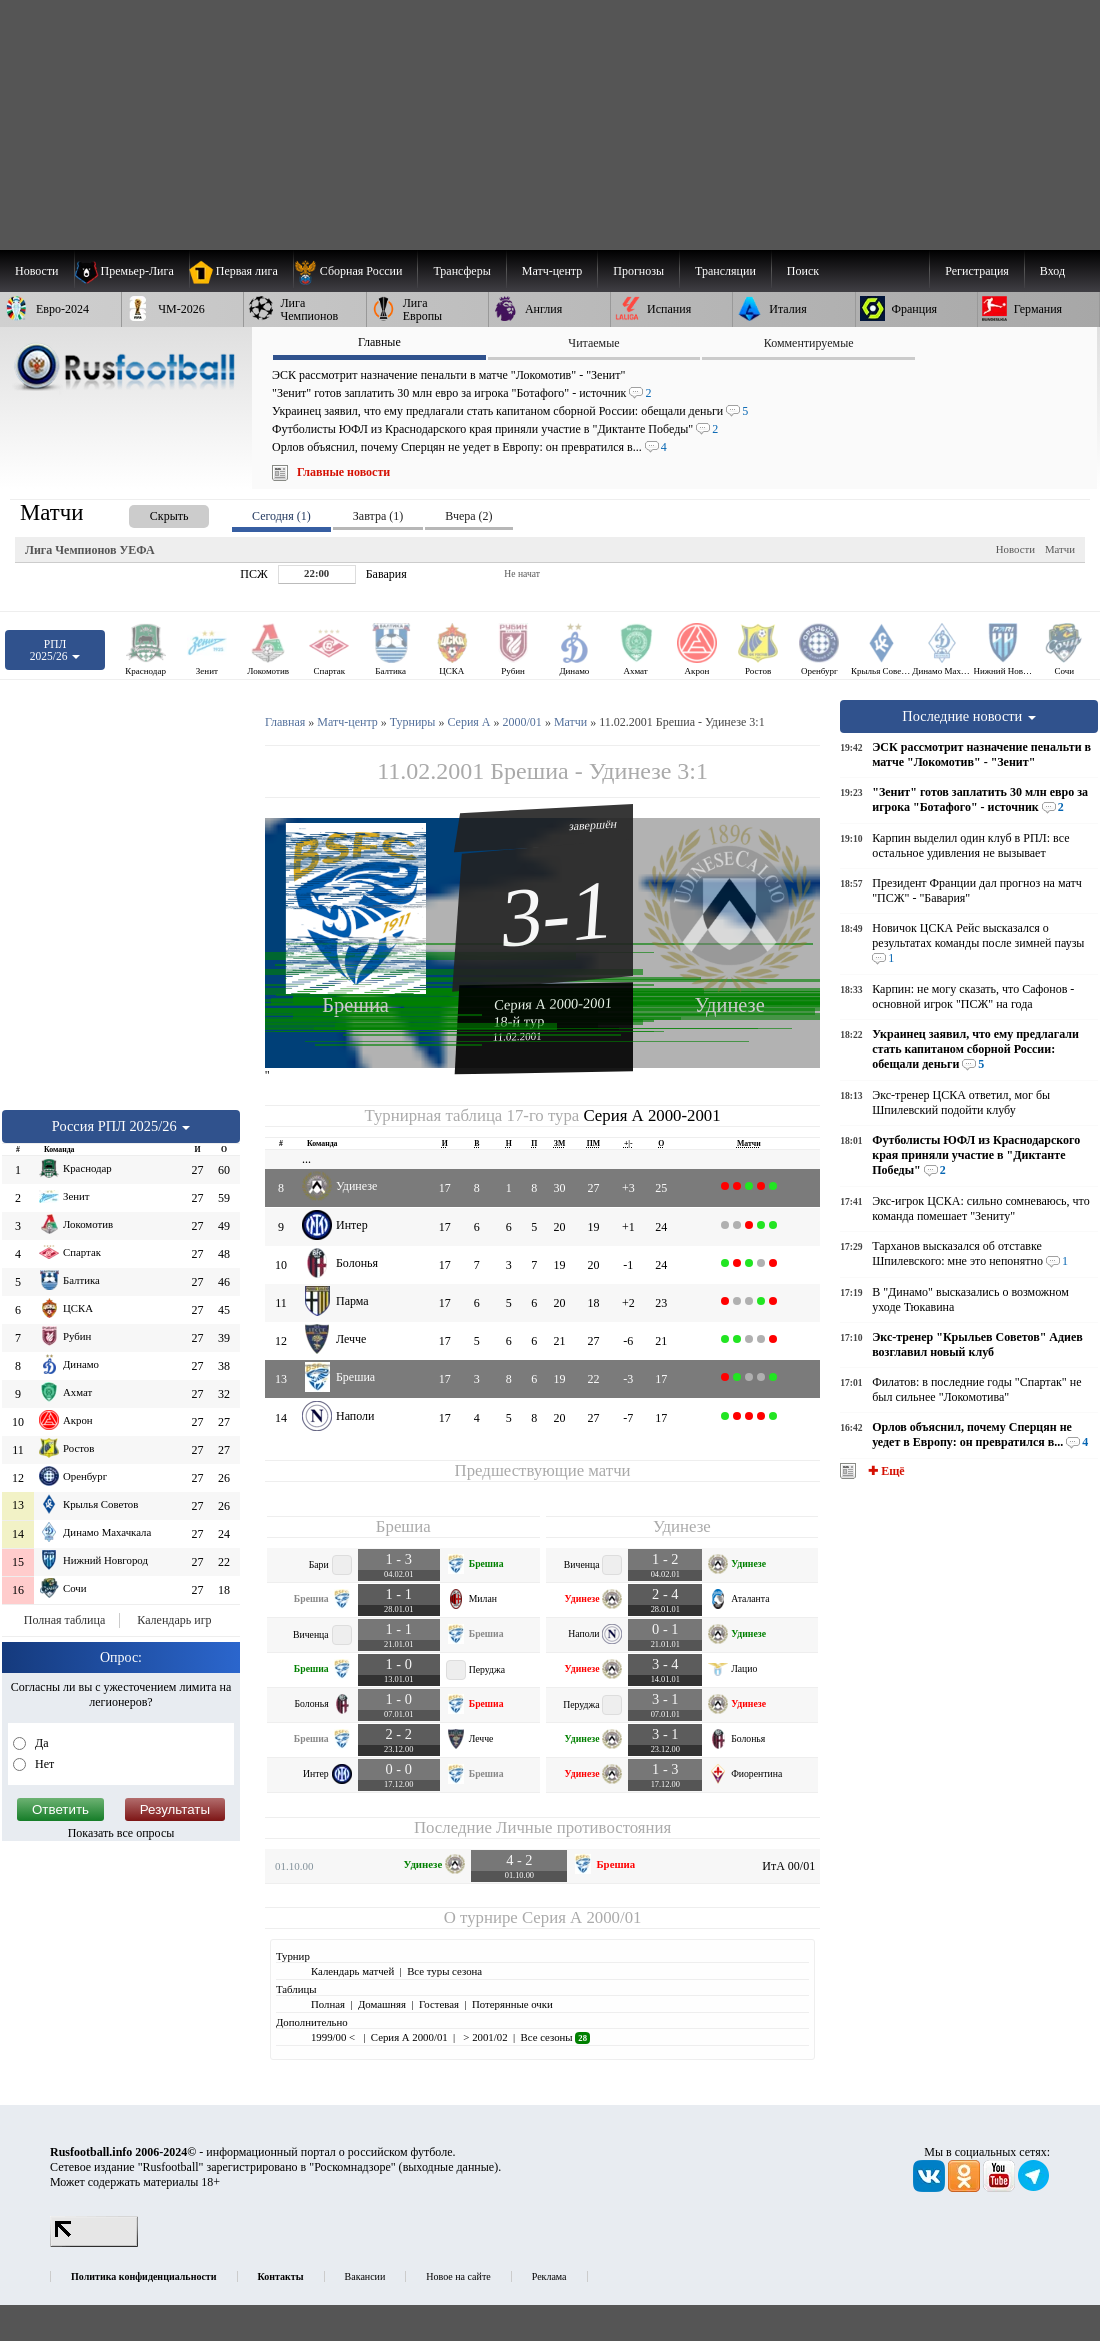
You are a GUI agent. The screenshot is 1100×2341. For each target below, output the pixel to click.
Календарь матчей (352, 1971)
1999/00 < (334, 2037)
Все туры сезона (444, 1971)
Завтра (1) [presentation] (378, 516)
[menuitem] (355, 271)
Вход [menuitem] (1052, 271)
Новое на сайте (458, 2276)
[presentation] (149, 512)
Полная (328, 2004)
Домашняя (382, 2004)
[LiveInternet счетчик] (94, 2243)
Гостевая (439, 2004)
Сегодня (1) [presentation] (281, 516)
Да (40, 1743)
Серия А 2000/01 (581, 1917)
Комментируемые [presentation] (809, 343)
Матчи (1060, 549)
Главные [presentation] (379, 342)
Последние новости (969, 716)
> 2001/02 (484, 2037)
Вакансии (365, 2276)
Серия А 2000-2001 (553, 1003)
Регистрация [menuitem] (977, 271)
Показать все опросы (121, 1833)
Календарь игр (174, 1620)
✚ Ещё (884, 1471)
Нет (43, 1764)
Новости (1015, 549)
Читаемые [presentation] (593, 343)
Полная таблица (64, 1620)
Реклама (549, 2276)
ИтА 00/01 (788, 1866)
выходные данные (449, 2167)
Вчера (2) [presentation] (468, 516)
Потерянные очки (512, 2004)
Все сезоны (555, 2037)
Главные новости (343, 472)
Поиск (803, 271)
